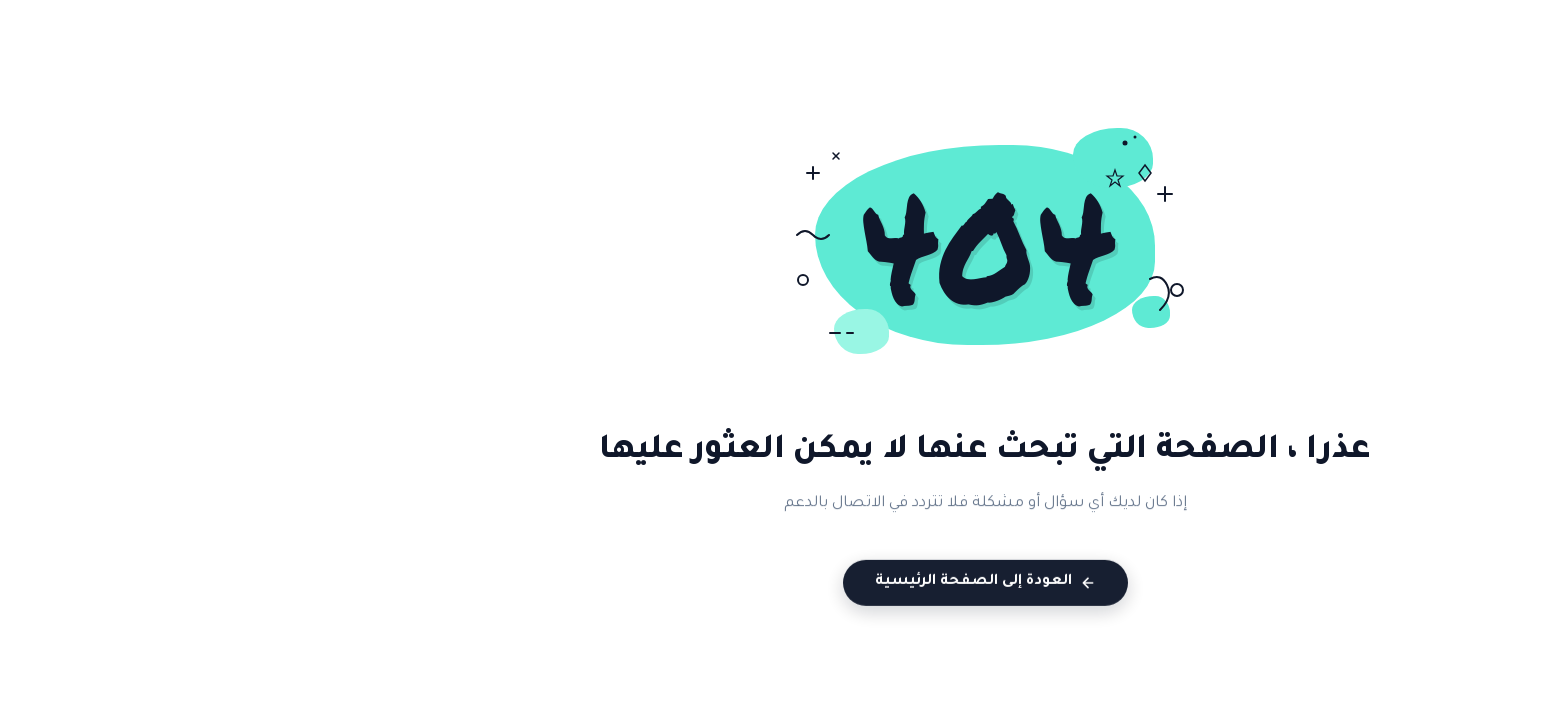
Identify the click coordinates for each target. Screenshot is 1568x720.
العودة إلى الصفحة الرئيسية (784, 585)
